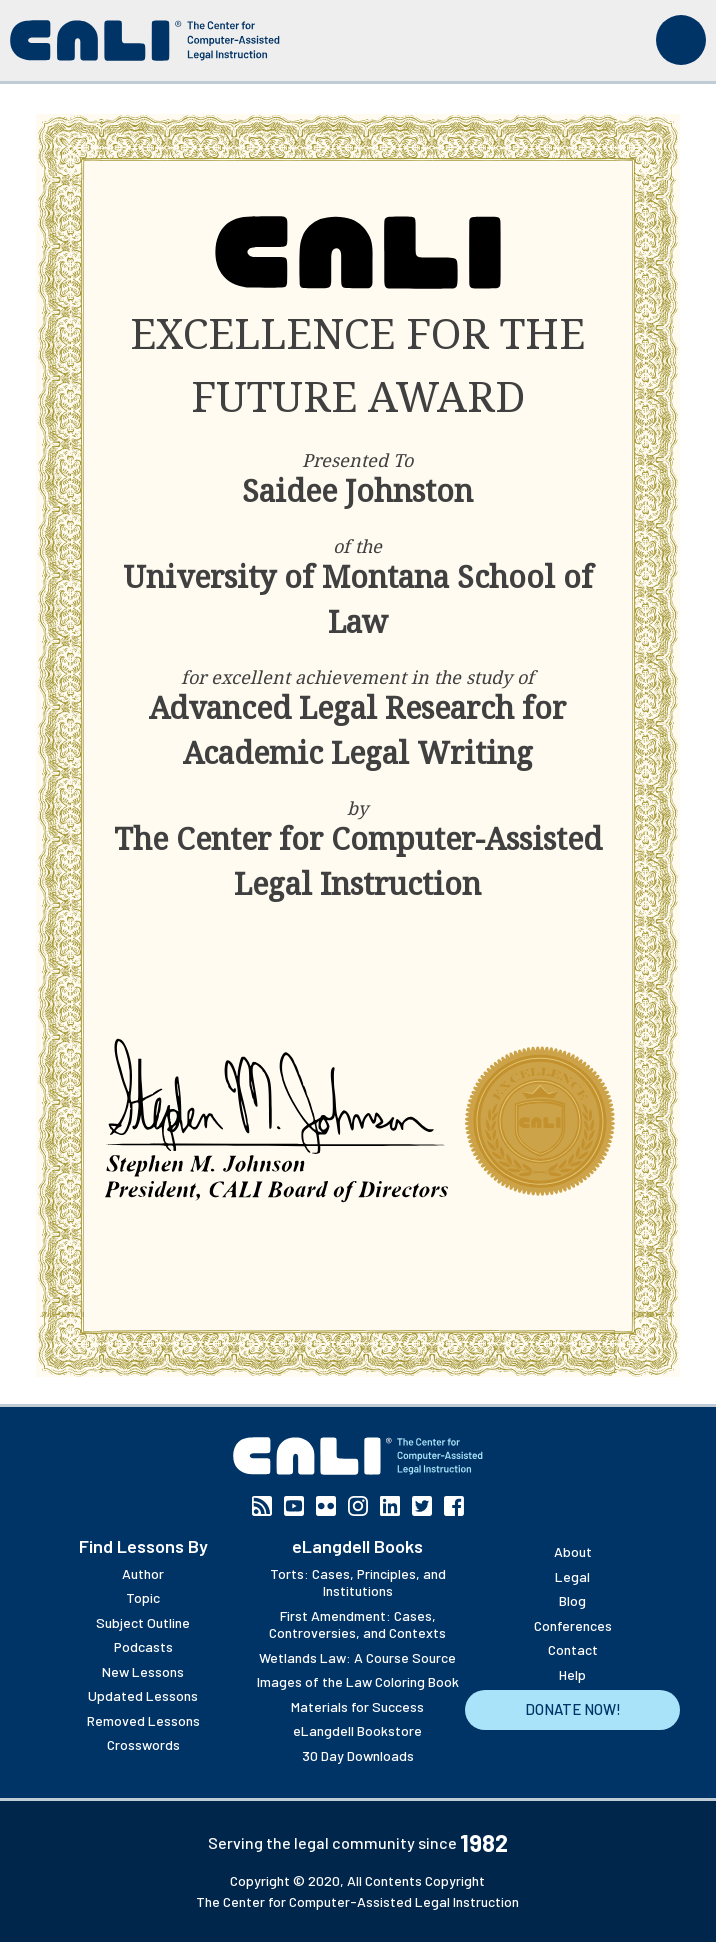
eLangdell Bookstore (357, 1730)
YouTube (294, 1506)
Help (572, 1674)
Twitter (422, 1506)
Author (143, 1573)
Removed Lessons (143, 1720)
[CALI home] (145, 40)
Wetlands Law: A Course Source (357, 1657)
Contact (573, 1649)
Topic (143, 1597)
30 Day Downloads (358, 1755)
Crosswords (143, 1744)
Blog (572, 1600)
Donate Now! (573, 1709)
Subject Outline (143, 1622)
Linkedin (390, 1506)
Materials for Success (357, 1706)
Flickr (326, 1506)
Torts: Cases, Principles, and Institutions (358, 1582)
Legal (572, 1576)
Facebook (454, 1506)
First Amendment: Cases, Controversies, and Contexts (357, 1624)
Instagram (358, 1506)
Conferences (573, 1625)
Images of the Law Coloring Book (358, 1681)
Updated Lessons (143, 1695)
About (573, 1551)
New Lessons (143, 1671)
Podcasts (143, 1646)
